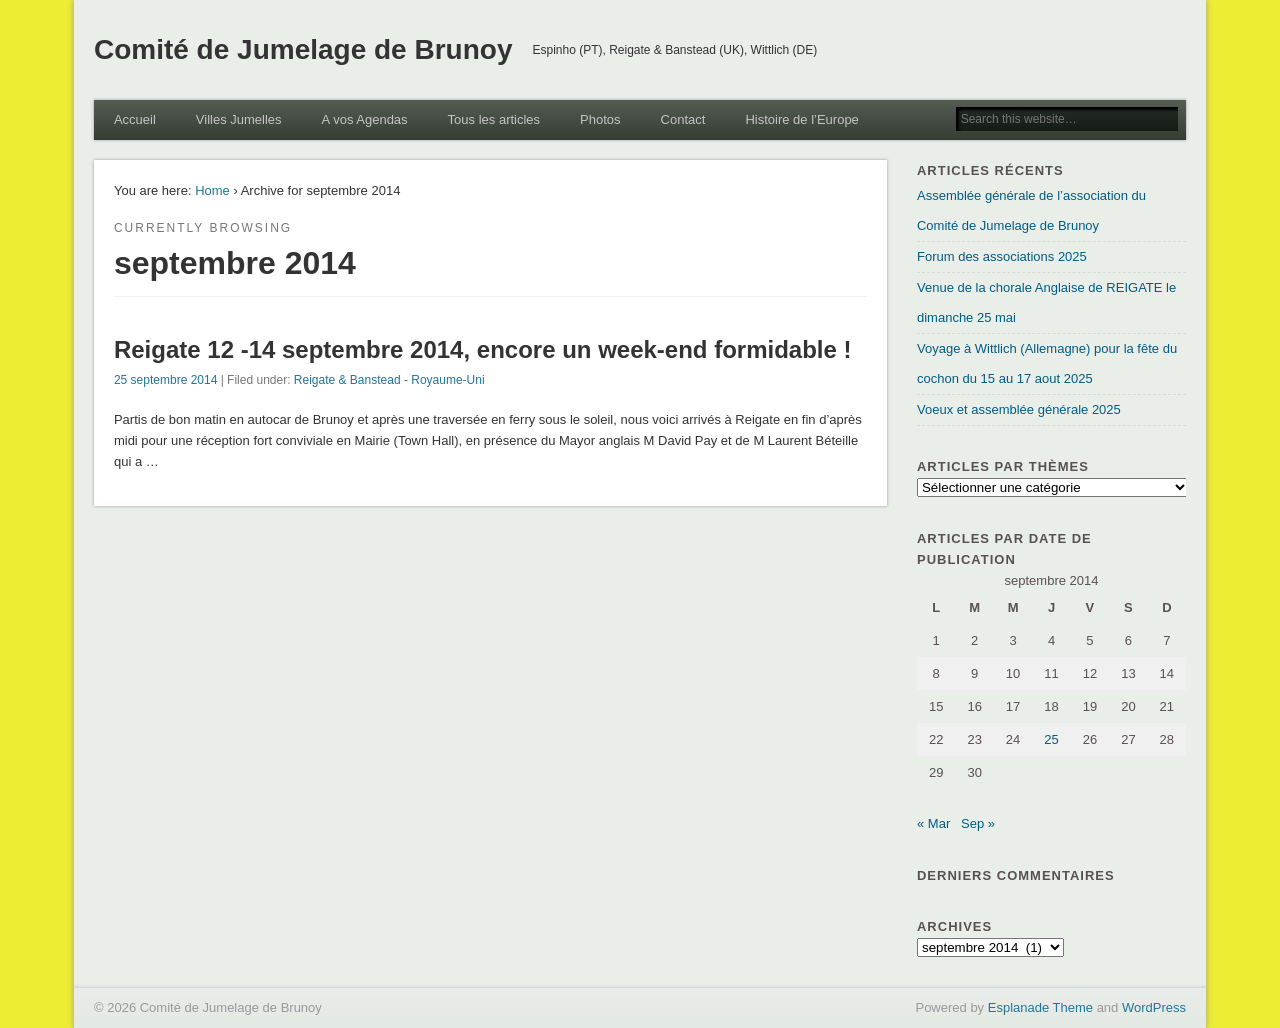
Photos (600, 119)
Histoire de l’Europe (801, 119)
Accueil (135, 119)
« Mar (933, 823)
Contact (683, 119)
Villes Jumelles (239, 119)
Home (212, 190)
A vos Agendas (365, 119)
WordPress (1154, 1007)
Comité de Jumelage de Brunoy (303, 49)
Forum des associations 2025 (1002, 256)
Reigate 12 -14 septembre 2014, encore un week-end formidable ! (483, 349)
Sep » (978, 823)
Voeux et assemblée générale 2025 (1019, 409)
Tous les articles (494, 119)
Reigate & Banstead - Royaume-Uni (389, 380)
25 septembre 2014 (165, 380)
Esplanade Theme (1040, 1007)
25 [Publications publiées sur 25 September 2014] (1051, 739)
